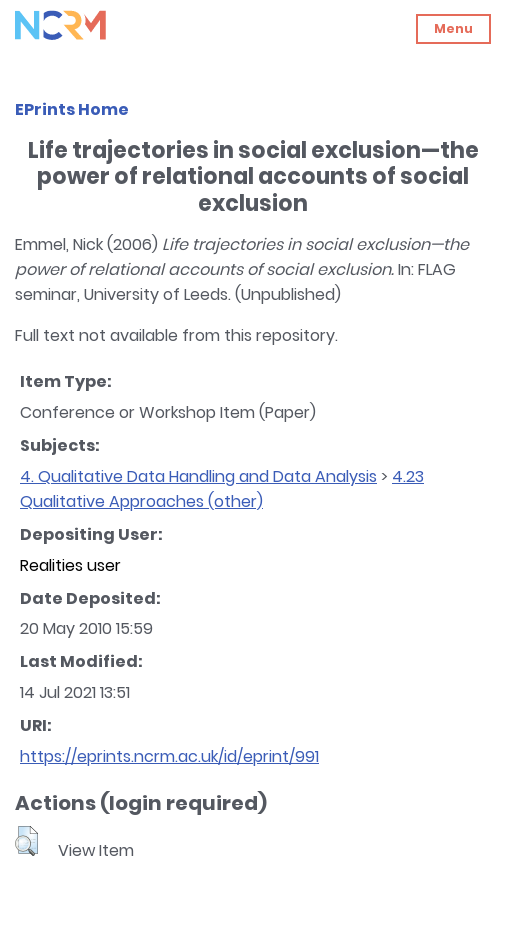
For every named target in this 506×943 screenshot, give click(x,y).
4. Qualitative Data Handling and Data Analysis (198, 476)
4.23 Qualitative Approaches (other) (222, 489)
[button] (26, 841)
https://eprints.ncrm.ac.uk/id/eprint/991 (169, 756)
